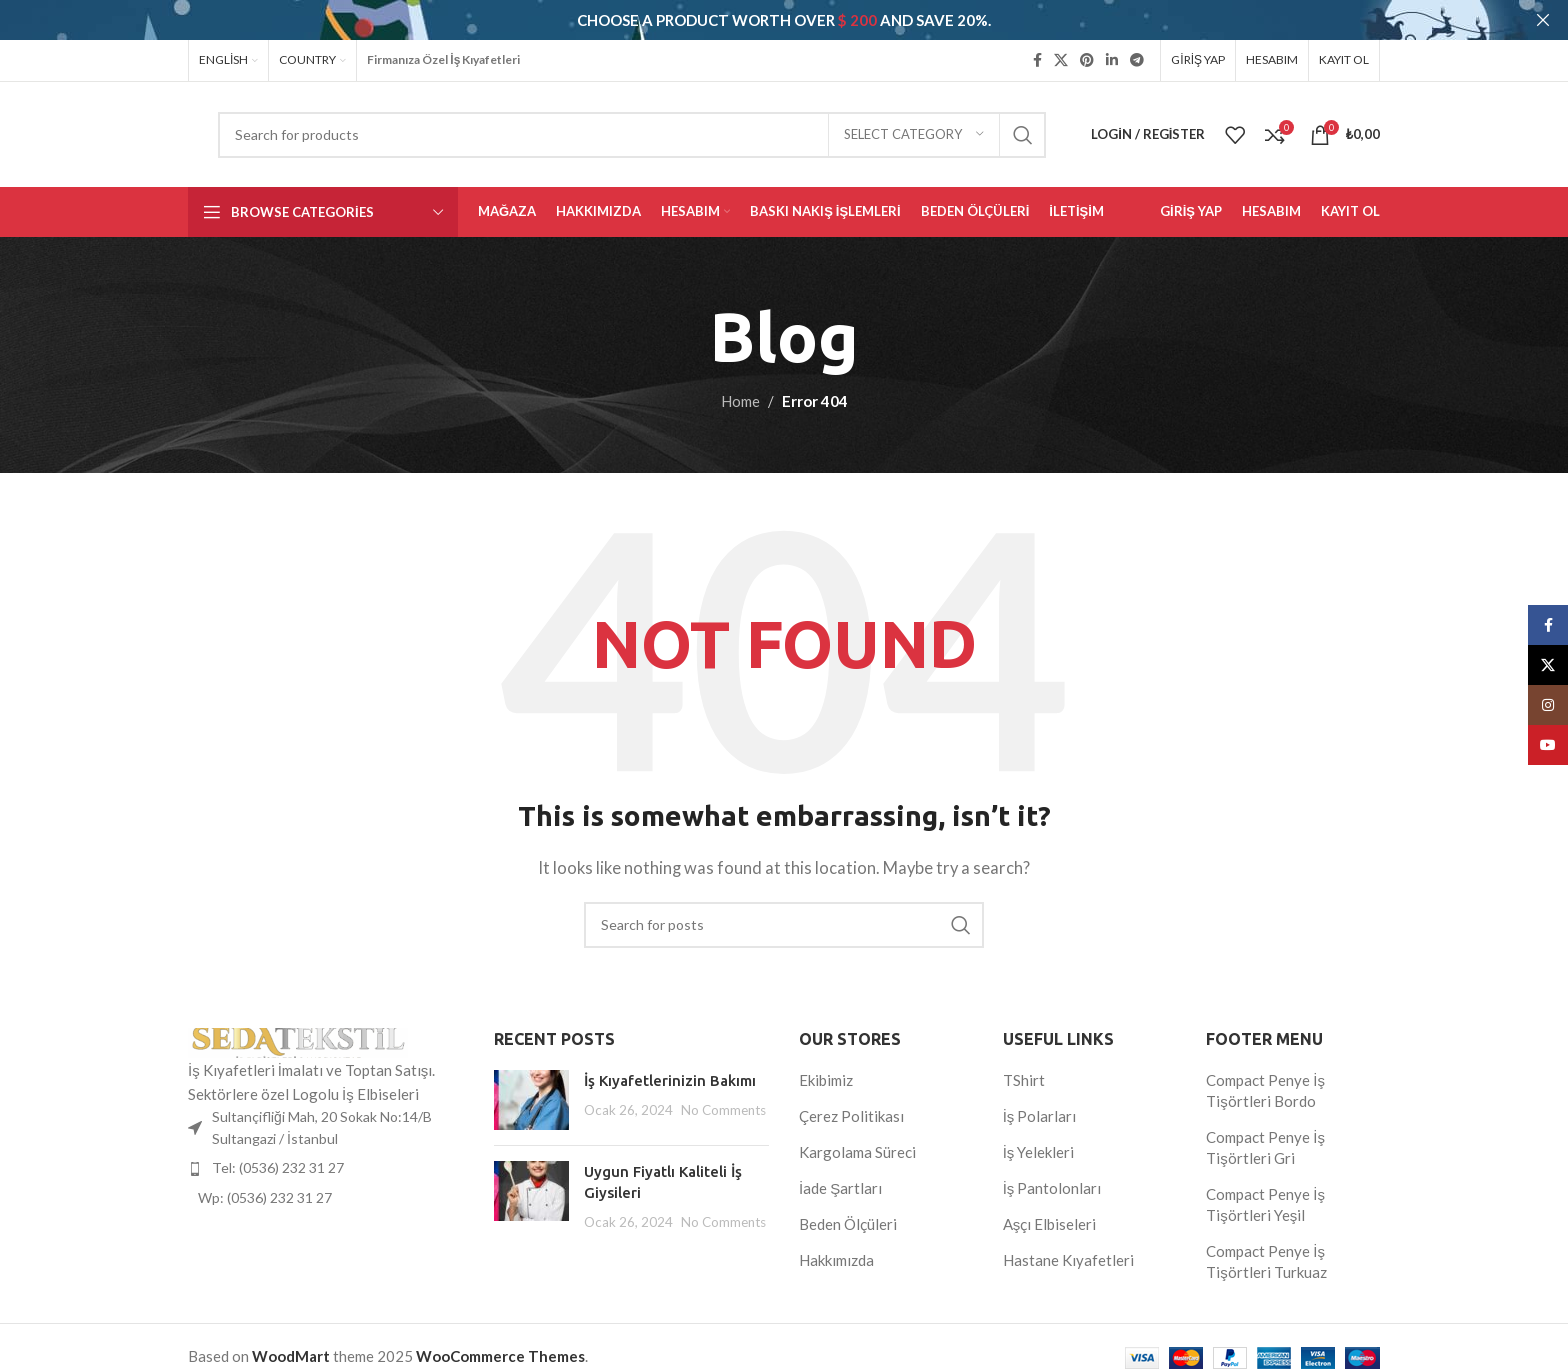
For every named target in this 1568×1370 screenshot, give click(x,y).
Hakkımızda (836, 1260)
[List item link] (326, 1168)
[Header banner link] (754, 20)
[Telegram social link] (1137, 60)
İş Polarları (1040, 1116)
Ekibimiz (826, 1080)
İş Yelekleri (1039, 1152)
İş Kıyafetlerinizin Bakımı (670, 1080)
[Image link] (298, 1040)
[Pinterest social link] (1087, 60)
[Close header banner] (1543, 20)
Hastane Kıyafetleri (1068, 1260)
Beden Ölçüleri (848, 1224)
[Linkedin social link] (1112, 60)
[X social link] (1061, 60)
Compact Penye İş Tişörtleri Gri (1265, 1147)
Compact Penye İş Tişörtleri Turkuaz (1266, 1261)
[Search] (632, 134)
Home (740, 400)
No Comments (723, 1110)
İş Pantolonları (1052, 1188)
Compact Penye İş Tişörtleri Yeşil (1265, 1204)
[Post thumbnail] (531, 1100)
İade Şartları (840, 1188)
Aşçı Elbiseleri (1050, 1224)
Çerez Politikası (851, 1116)
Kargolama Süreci (857, 1152)
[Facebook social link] (1037, 60)
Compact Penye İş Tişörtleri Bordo (1265, 1090)
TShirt (1024, 1080)
